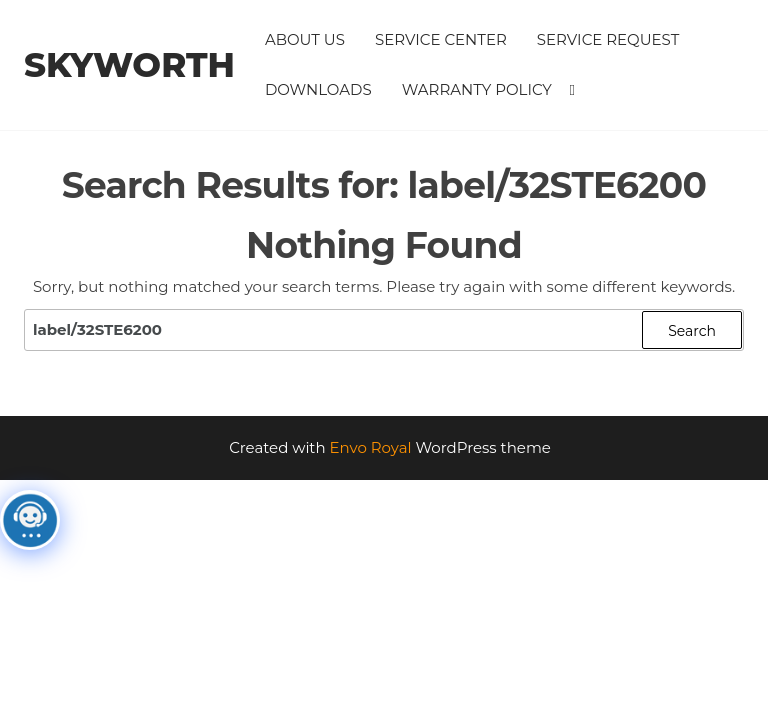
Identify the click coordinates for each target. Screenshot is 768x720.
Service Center (441, 39)
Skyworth (129, 65)
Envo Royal (371, 447)
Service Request (608, 39)
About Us (305, 39)
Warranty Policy (477, 89)
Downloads (318, 89)
